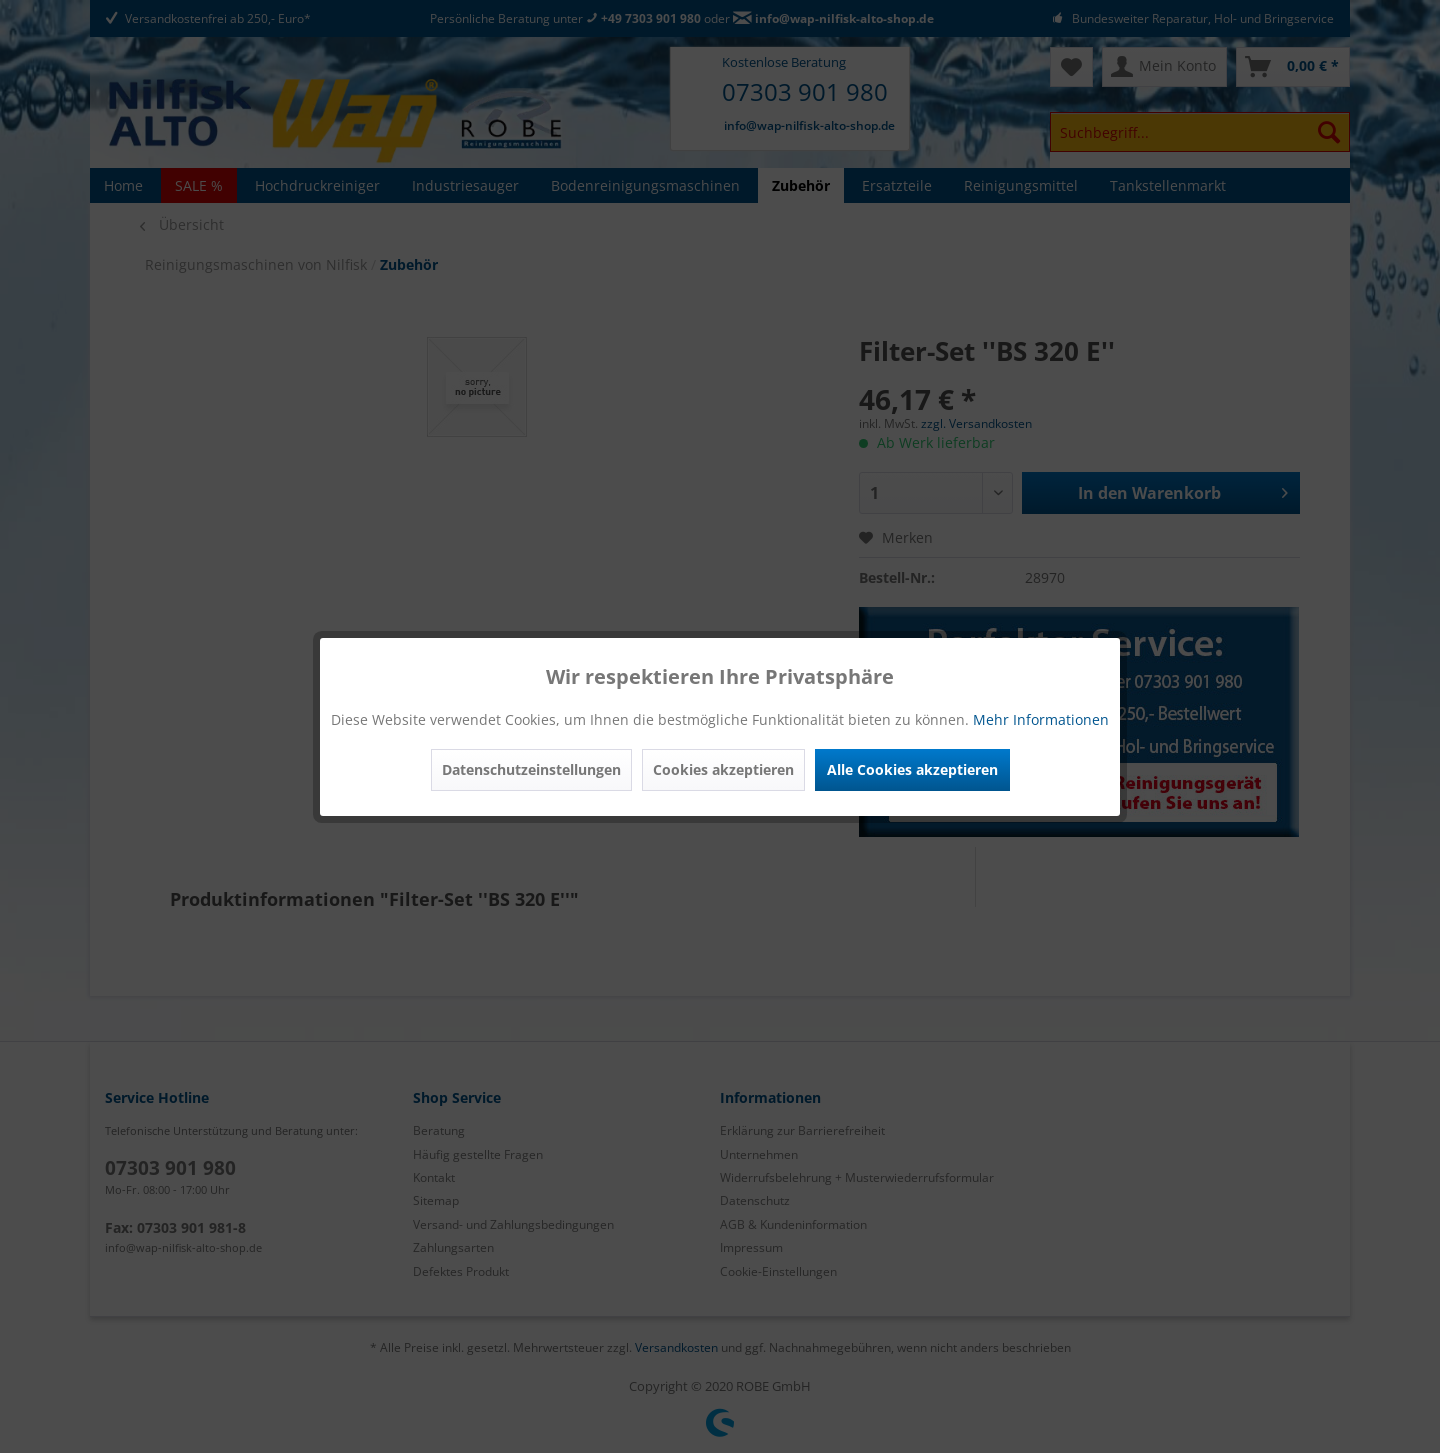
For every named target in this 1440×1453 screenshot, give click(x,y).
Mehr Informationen (1041, 719)
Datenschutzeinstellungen (531, 769)
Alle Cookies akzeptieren (912, 769)
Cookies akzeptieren (723, 769)
